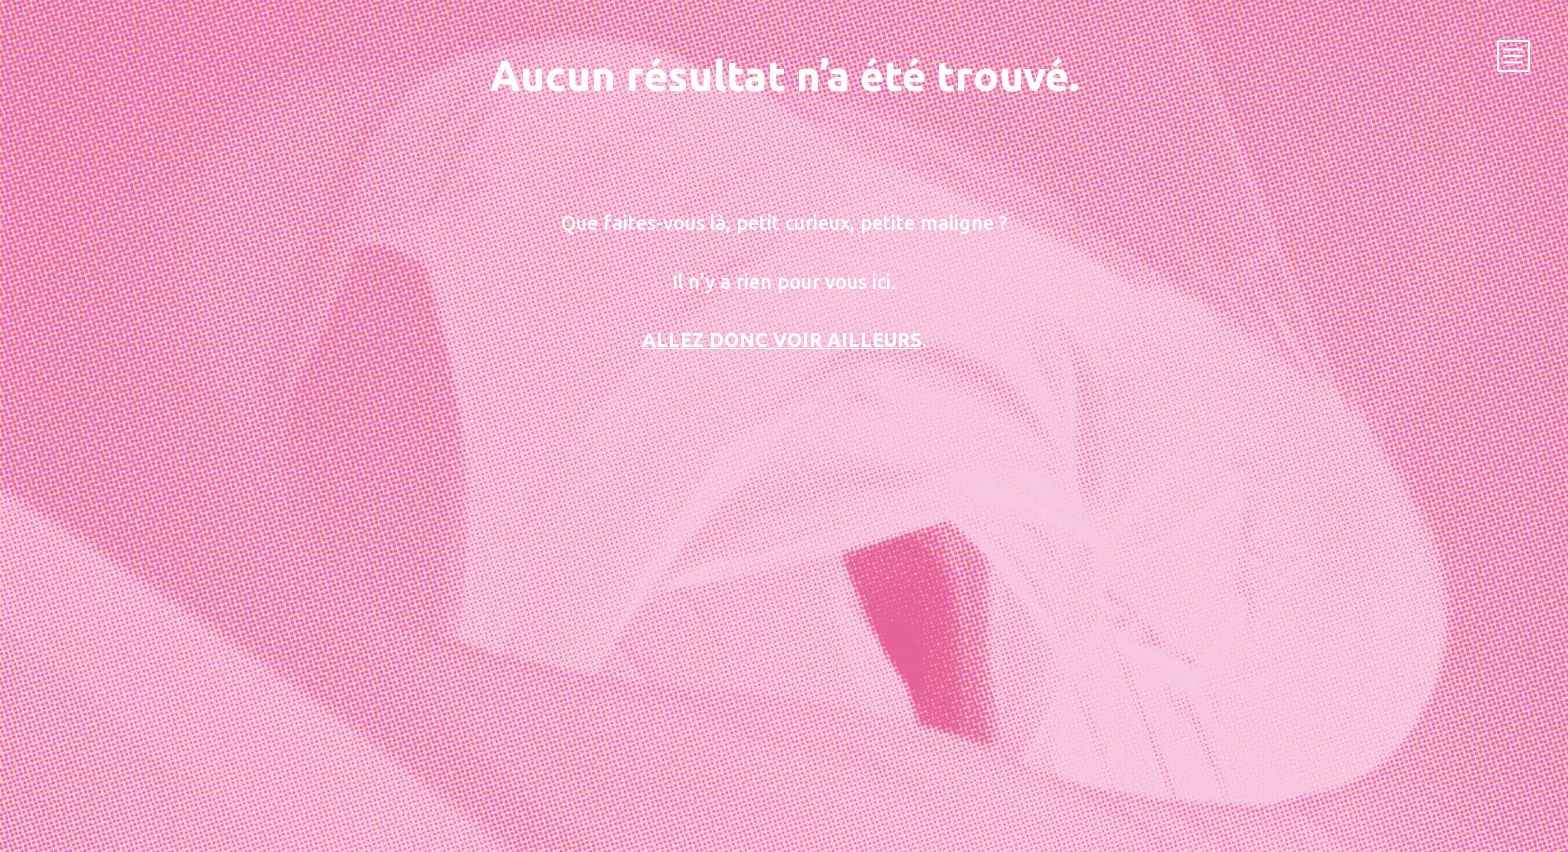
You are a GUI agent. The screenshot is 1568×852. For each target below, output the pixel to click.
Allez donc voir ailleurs (782, 340)
